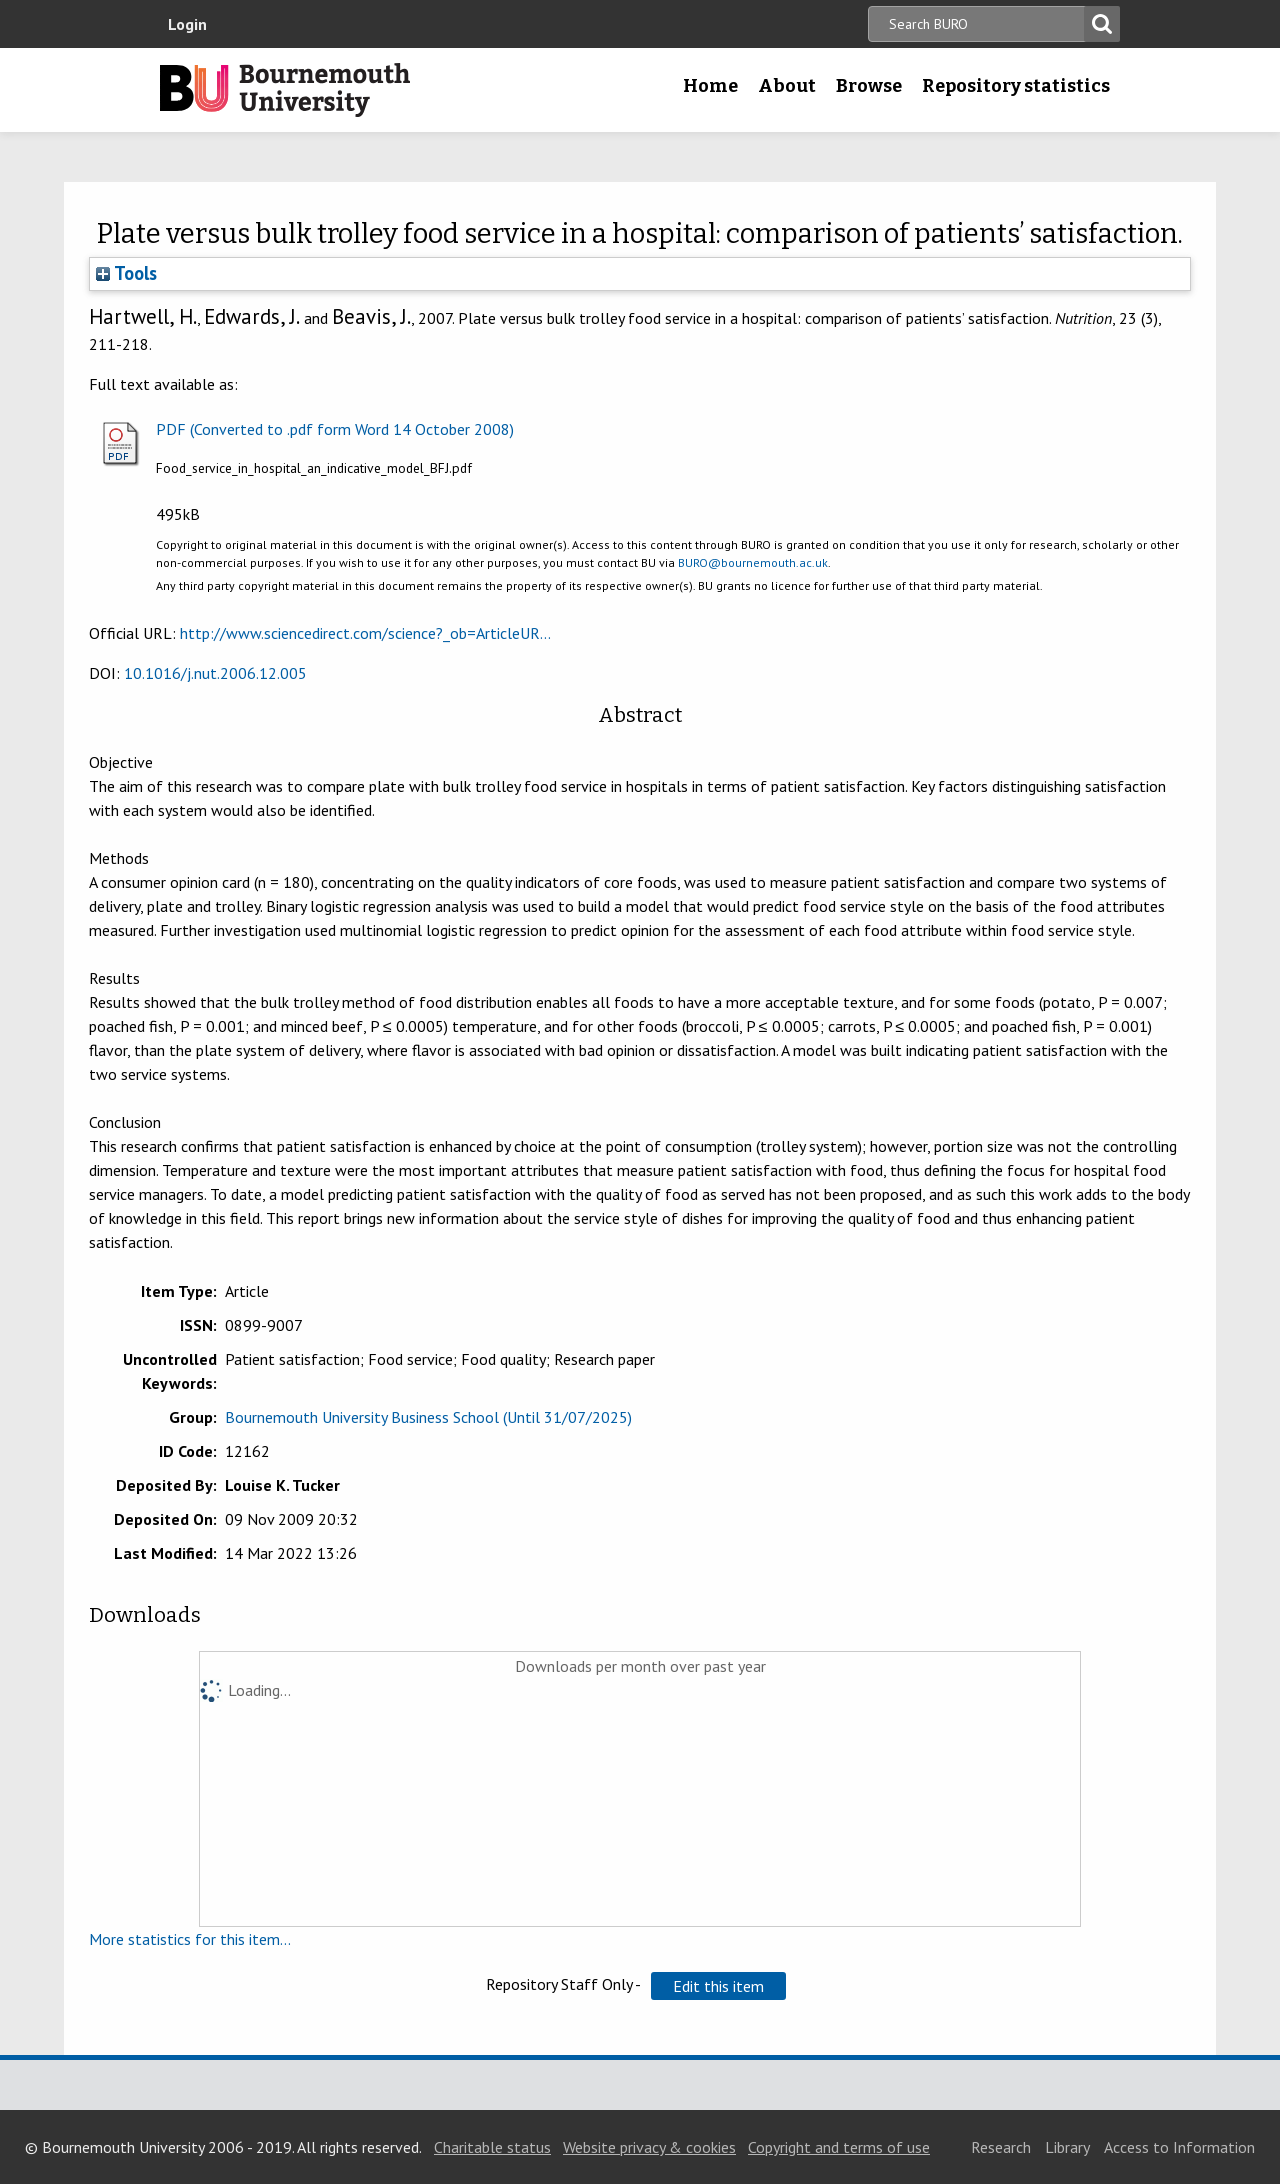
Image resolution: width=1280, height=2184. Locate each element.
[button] (718, 1986)
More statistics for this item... (190, 1939)
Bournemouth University (285, 90)
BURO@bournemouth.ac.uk (753, 562)
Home (710, 86)
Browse (869, 86)
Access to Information (1179, 2147)
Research (1001, 2147)
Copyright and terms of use (839, 2147)
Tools (126, 273)
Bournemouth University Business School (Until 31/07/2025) (428, 1417)
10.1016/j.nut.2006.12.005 (215, 673)
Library (1067, 2147)
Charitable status (492, 2147)
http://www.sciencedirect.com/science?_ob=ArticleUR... (365, 633)
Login (187, 24)
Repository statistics (1016, 86)
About (787, 86)
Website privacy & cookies (649, 2147)
